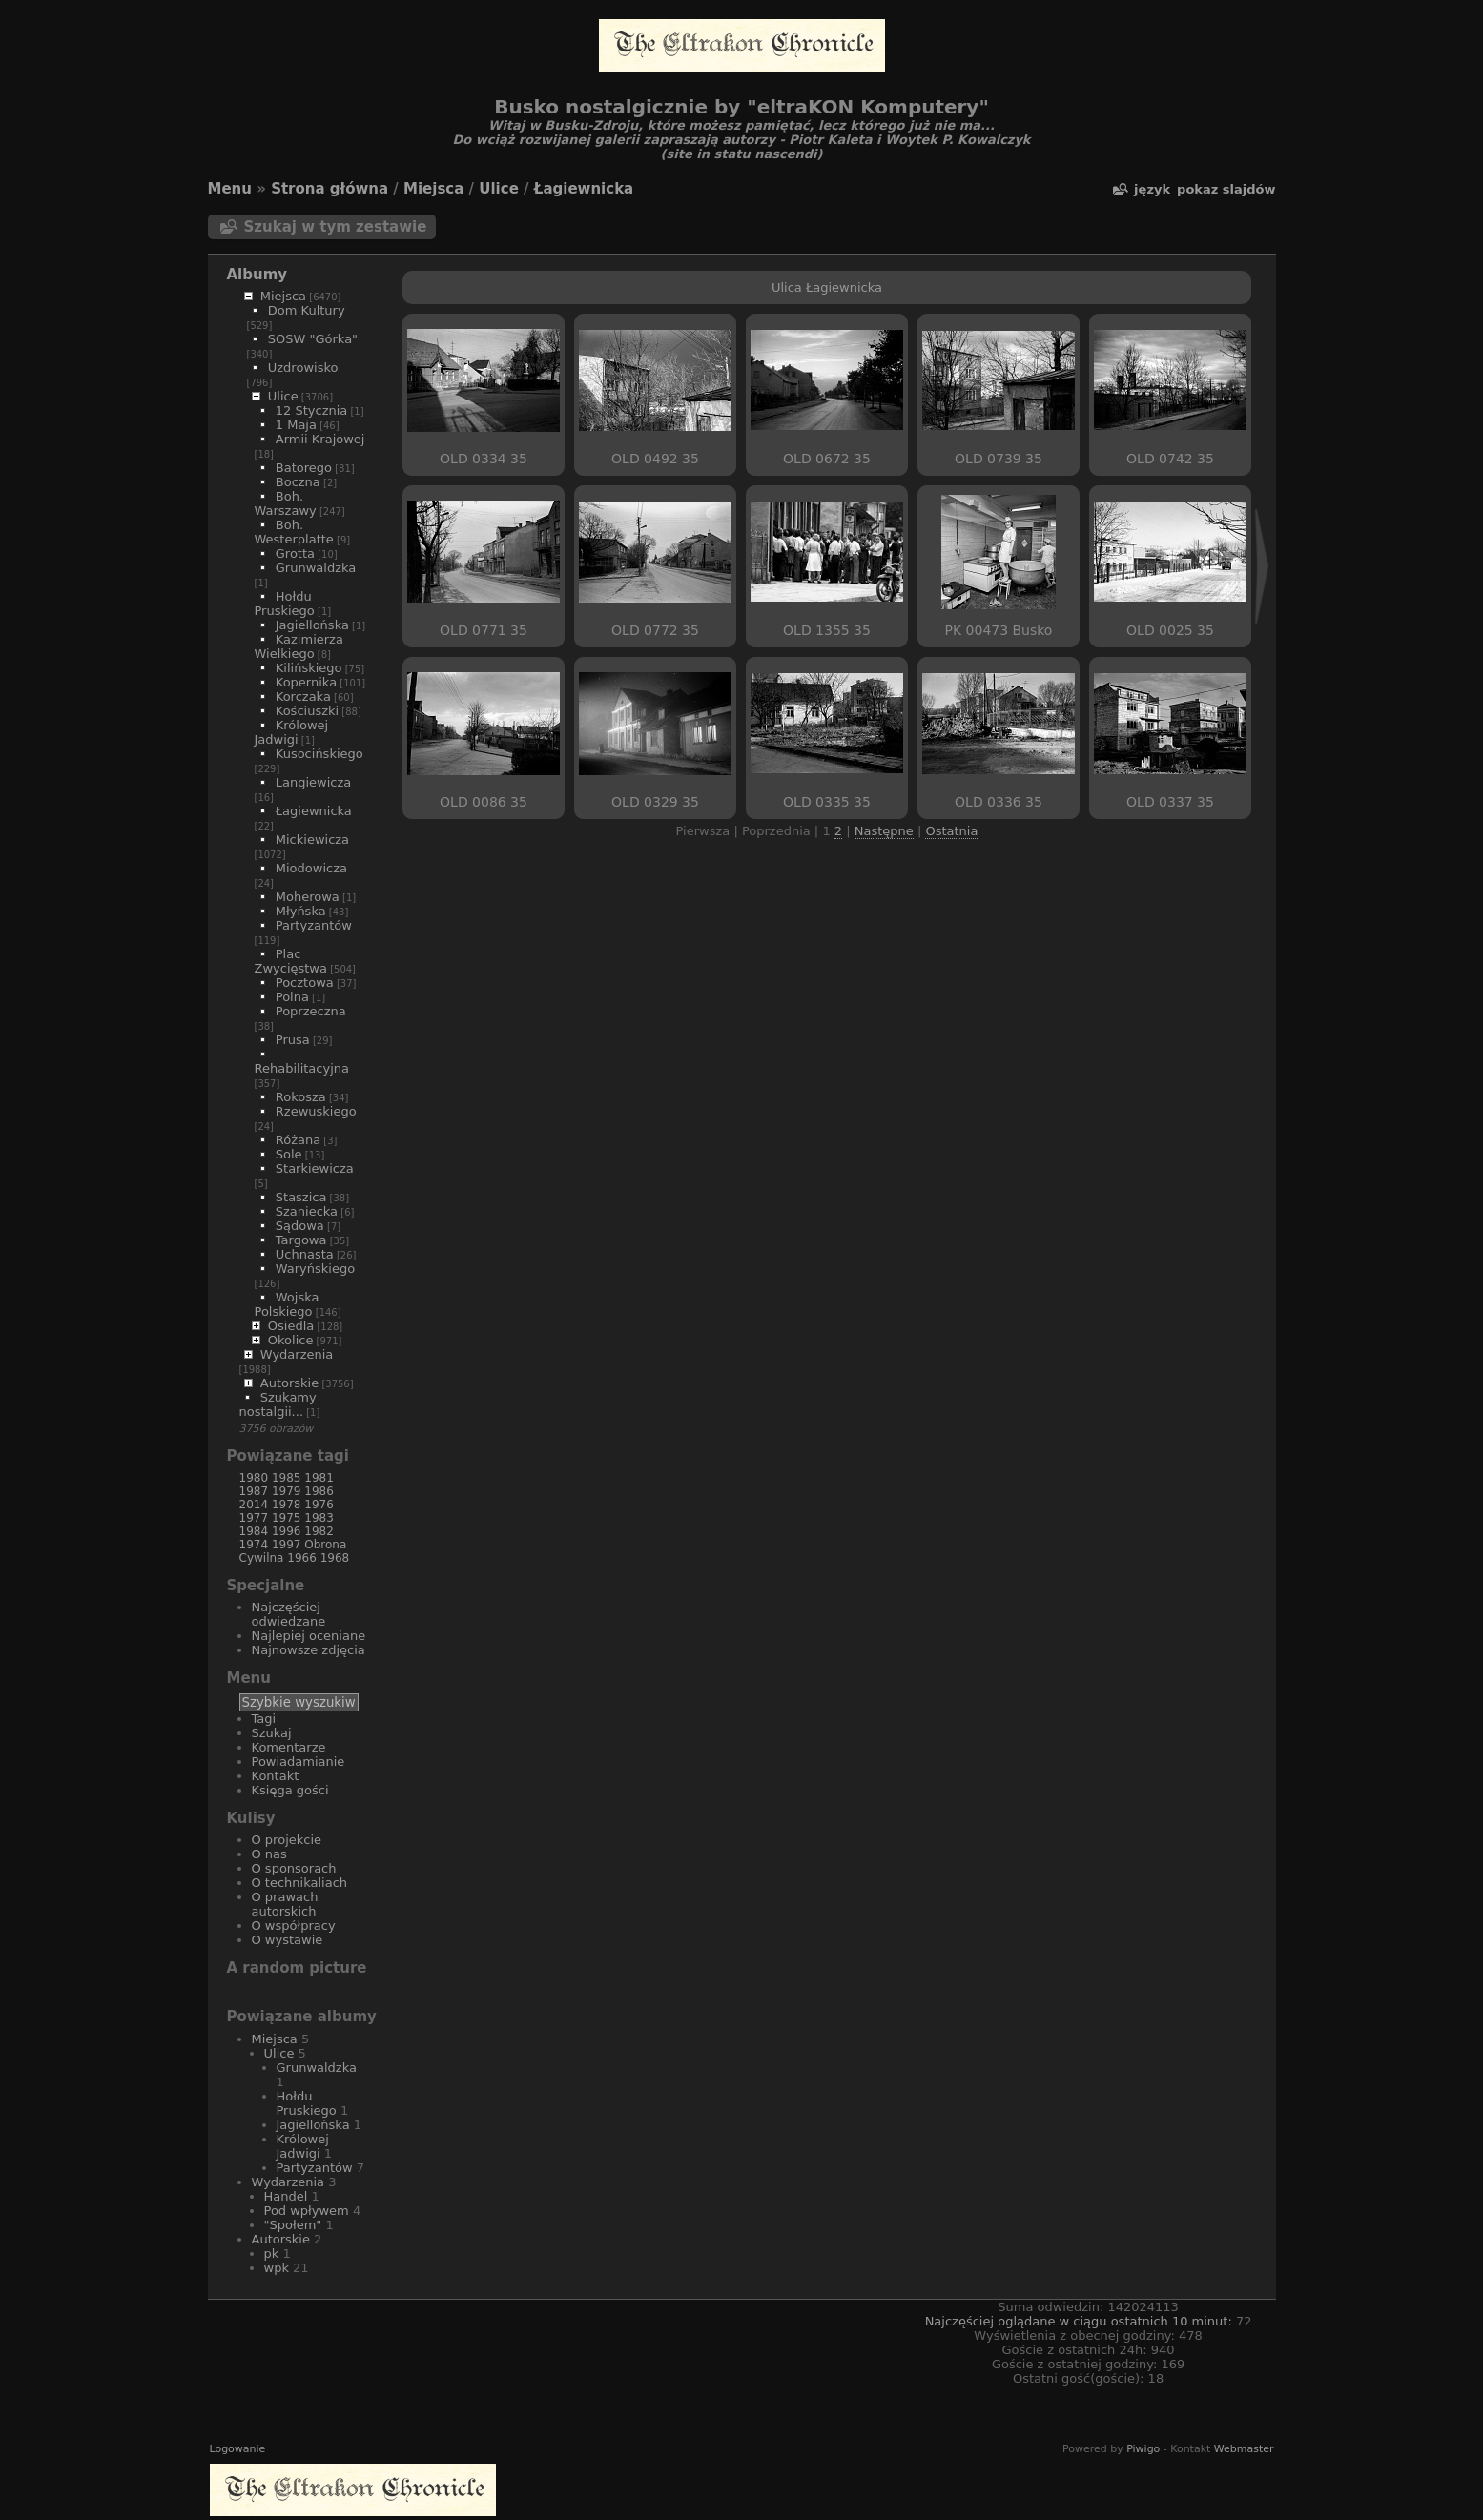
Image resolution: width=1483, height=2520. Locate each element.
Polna (292, 997)
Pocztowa (305, 982)
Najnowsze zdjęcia (308, 1650)
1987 (254, 1491)
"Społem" (293, 2225)
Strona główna (329, 188)
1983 (319, 1518)
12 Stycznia (312, 410)
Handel (286, 2196)
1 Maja (296, 425)
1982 (319, 1531)
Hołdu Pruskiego (285, 603)
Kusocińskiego (319, 754)
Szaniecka (307, 1211)
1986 (319, 1491)
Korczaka (303, 696)
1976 (319, 1504)
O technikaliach (300, 1882)
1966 (302, 1558)
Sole (289, 1154)
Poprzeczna (311, 1011)
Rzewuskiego (316, 1111)
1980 (254, 1478)
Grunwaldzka (316, 568)
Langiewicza (314, 782)
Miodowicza (311, 868)
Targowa (301, 1240)
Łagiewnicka (583, 188)
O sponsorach (294, 1868)
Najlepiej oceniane (309, 1636)
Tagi (264, 1718)
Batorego (304, 468)
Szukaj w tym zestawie (335, 227)
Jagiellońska (312, 625)
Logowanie (238, 2449)
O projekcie (287, 1840)
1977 (254, 1518)
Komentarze (289, 1747)
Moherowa (308, 897)
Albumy (257, 274)
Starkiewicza (315, 1168)
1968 (335, 1558)
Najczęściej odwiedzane (289, 1614)
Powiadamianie (298, 1761)
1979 (286, 1491)
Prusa (293, 1040)
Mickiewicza (312, 839)
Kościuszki (307, 711)
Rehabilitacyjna (302, 1068)
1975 (286, 1518)
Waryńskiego (315, 1268)
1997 (286, 1544)
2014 (254, 1504)
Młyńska (301, 911)
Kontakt (275, 1776)
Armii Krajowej (320, 439)
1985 (286, 1478)
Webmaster (1244, 2449)
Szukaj (272, 1733)
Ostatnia (951, 831)
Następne (884, 831)
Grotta (295, 553)
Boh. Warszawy (286, 503)
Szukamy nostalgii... (278, 1404)
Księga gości (290, 1790)
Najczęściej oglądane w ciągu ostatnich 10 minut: (1080, 2321)
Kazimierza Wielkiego (299, 646)
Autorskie (289, 1383)
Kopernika (306, 682)
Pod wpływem (306, 2210)
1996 (286, 1531)
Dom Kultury (306, 310)
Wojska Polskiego (287, 1304)
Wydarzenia (297, 1354)
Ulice (499, 188)
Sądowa (300, 1226)
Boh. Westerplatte (294, 532)
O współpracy (294, 1925)
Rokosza (301, 1097)
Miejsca (433, 188)
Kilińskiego (309, 668)
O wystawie (287, 1940)
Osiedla (291, 1326)
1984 (254, 1531)
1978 (286, 1504)
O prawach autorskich (285, 1904)
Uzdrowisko (303, 367)
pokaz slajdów (1226, 189)
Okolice (291, 1340)
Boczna (298, 482)
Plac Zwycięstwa (291, 961)
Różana (298, 1140)
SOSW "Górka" (313, 339)
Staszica (301, 1197)
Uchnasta (305, 1254)
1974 (254, 1544)
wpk (276, 2268)
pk (271, 2253)
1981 (319, 1478)
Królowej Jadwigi (292, 732)
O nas (269, 1854)
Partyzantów (314, 925)
